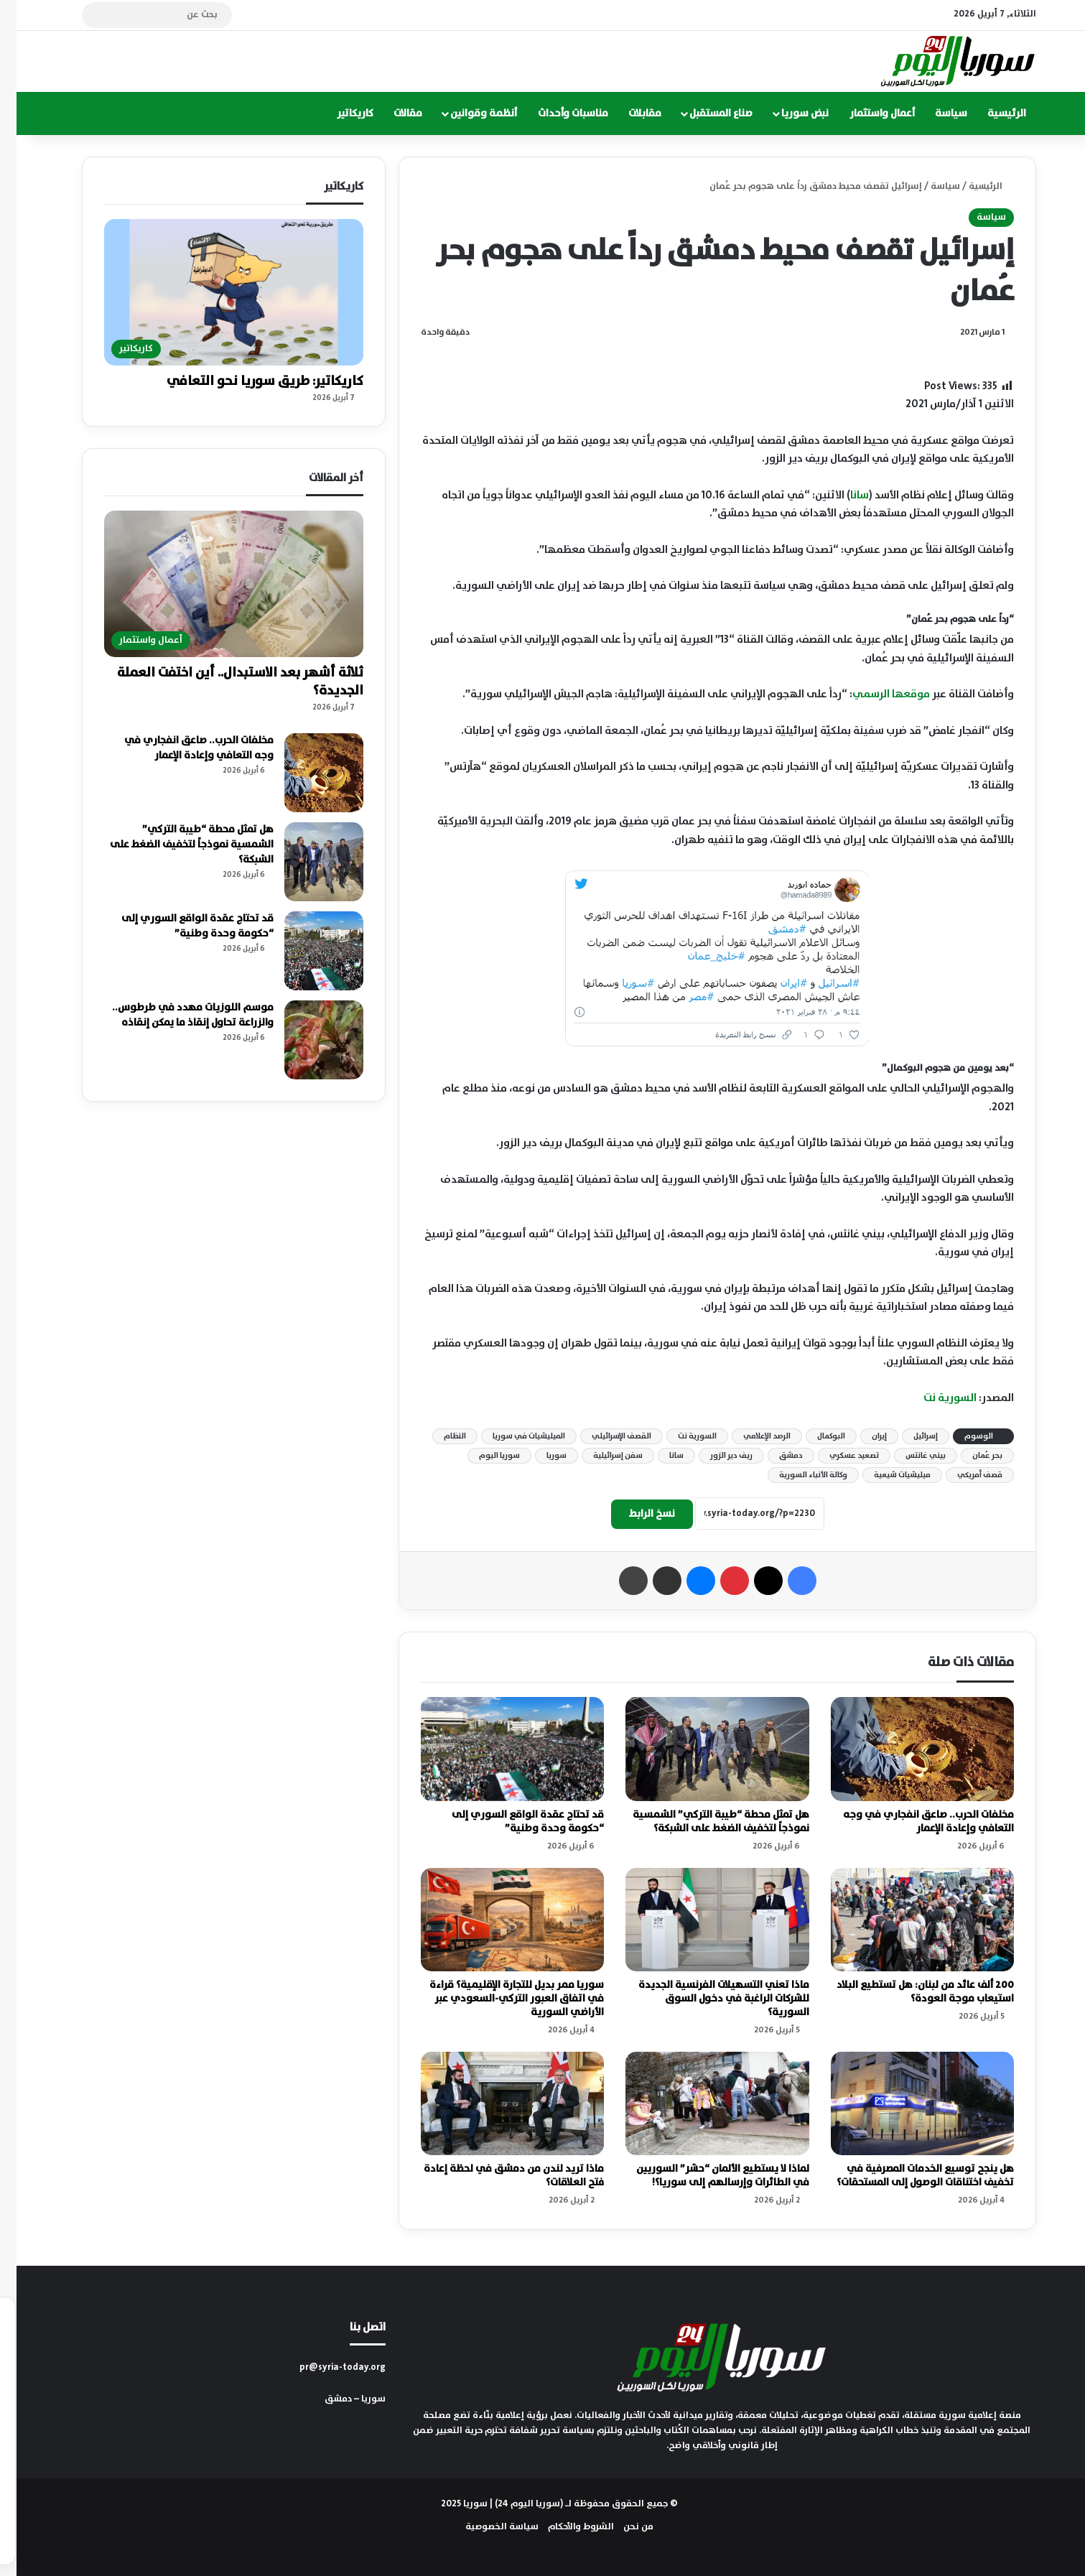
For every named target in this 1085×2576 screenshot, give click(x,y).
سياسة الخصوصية (485, 2526)
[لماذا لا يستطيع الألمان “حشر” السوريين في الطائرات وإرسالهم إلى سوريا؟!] (701, 2103)
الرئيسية (990, 113)
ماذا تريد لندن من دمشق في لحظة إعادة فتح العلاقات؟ (497, 2175)
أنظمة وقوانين (467, 113)
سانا (843, 495)
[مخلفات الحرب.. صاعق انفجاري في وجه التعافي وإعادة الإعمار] (906, 1748)
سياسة (934, 113)
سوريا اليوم (482, 1455)
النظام (438, 1436)
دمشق (774, 1455)
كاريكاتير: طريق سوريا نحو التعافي (248, 381)
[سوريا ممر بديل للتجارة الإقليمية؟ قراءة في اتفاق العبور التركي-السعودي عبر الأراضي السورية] (496, 1919)
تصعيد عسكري (837, 1455)
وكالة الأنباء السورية (797, 1475)
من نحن (622, 2526)
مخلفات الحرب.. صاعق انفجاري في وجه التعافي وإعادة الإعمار (911, 1821)
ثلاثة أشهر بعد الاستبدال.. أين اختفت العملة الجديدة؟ (224, 682)
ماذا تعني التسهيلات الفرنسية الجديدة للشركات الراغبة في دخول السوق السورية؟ (707, 1998)
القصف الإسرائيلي (605, 1436)
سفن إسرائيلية (601, 1455)
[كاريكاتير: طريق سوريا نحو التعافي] (217, 292)
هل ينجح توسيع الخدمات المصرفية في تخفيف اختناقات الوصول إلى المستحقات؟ (908, 2175)
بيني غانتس (909, 1455)
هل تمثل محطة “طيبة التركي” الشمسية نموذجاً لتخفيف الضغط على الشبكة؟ (704, 1821)
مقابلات (628, 113)
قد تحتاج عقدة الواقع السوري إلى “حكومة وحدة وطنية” (511, 1821)
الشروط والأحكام (564, 2526)
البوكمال (815, 1436)
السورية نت (933, 1398)
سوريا (540, 1455)
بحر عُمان (971, 1455)
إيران (862, 1436)
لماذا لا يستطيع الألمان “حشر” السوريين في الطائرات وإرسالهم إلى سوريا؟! (706, 2175)
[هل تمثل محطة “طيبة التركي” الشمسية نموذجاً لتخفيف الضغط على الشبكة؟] (701, 1748)
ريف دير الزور (715, 1455)
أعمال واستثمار (865, 113)
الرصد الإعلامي (750, 1436)
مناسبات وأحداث (556, 113)
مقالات (391, 113)
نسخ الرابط (635, 1514)
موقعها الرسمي (874, 694)
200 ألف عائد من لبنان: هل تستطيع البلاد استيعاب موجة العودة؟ (908, 1992)
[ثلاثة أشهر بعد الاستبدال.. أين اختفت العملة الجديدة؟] (217, 584)
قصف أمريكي (963, 1475)
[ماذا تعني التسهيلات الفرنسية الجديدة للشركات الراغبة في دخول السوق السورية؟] (701, 1919)
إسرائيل (909, 1436)
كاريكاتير (338, 113)
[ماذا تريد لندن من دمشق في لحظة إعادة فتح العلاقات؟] (496, 2103)
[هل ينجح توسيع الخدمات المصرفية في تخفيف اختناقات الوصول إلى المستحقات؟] (906, 2103)
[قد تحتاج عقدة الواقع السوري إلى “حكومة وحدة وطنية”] (496, 1748)
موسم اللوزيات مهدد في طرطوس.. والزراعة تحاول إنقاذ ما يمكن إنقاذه (176, 1015)
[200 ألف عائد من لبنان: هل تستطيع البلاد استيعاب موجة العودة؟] (906, 1919)
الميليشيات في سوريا (512, 1436)
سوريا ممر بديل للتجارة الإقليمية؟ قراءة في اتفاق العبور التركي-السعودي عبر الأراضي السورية (500, 1998)
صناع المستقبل (704, 113)
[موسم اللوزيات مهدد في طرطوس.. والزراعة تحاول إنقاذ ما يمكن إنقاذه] (307, 1039)
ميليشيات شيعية (885, 1475)
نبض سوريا (788, 113)
